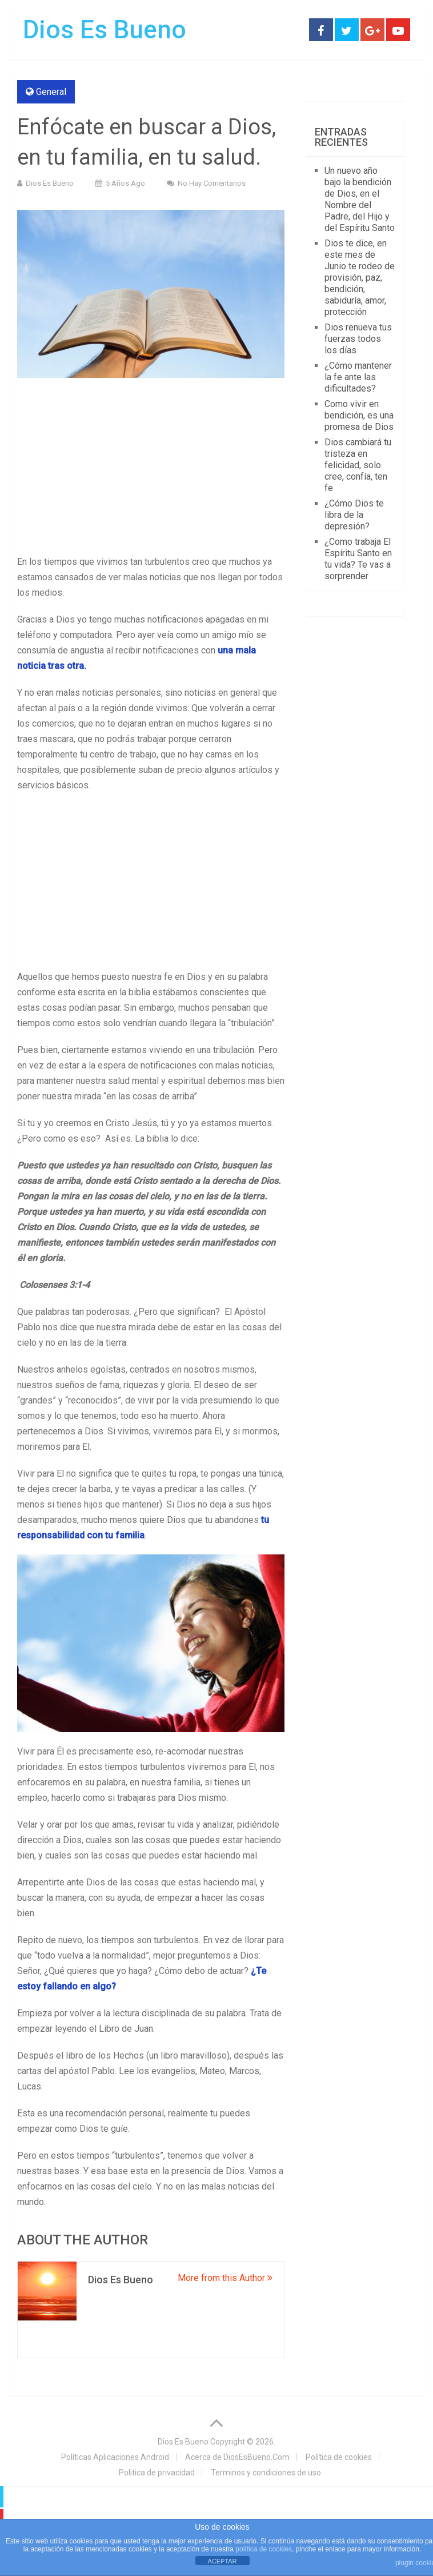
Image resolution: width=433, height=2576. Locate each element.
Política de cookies (339, 2457)
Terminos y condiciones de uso (266, 2472)
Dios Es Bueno (104, 29)
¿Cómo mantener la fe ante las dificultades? (358, 377)
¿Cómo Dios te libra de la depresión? (354, 515)
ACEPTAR (221, 2561)
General (51, 91)
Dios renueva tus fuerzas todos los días (358, 339)
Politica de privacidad (157, 2472)
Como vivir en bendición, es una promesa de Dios (359, 415)
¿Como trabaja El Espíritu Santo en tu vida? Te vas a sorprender (358, 558)
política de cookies (263, 2549)
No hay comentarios (212, 183)
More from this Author (225, 2277)
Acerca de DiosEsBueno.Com (237, 2457)
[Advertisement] (150, 469)
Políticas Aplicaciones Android (115, 2457)
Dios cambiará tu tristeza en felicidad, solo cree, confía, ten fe (357, 465)
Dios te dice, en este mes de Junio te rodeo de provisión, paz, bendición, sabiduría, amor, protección (359, 277)
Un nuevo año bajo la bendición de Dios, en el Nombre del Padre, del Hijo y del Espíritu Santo (359, 199)
